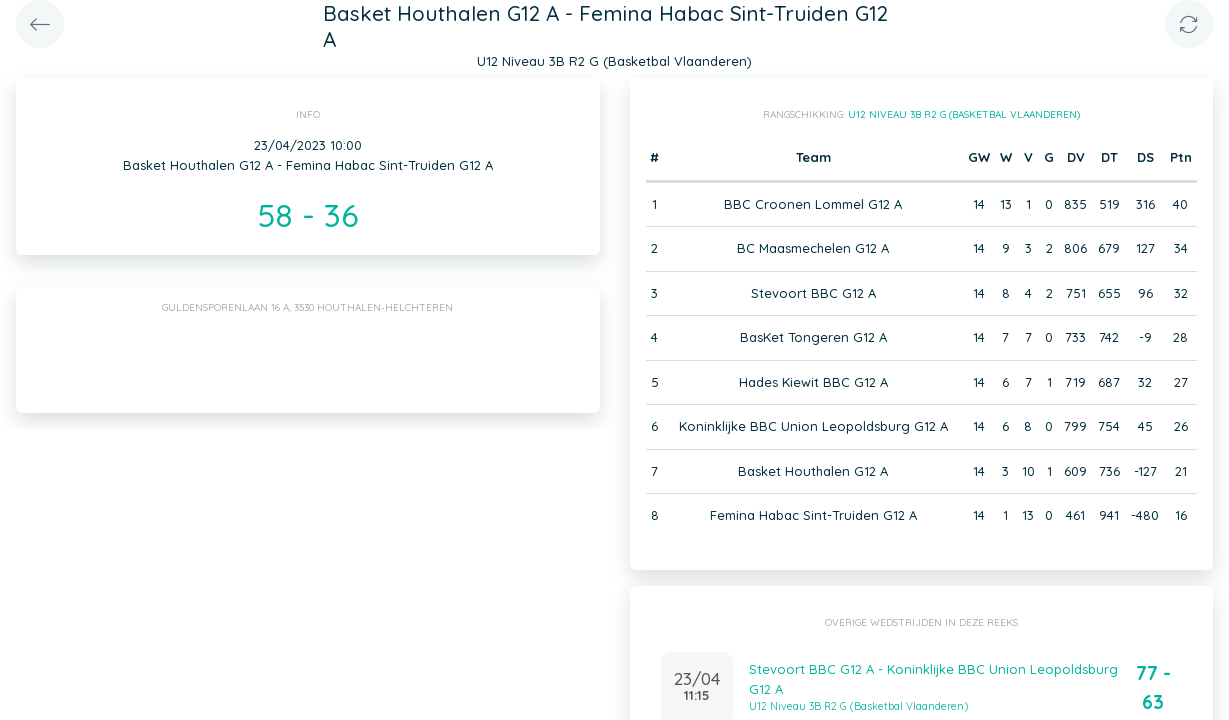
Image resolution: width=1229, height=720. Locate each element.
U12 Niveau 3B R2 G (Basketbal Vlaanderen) (964, 114)
